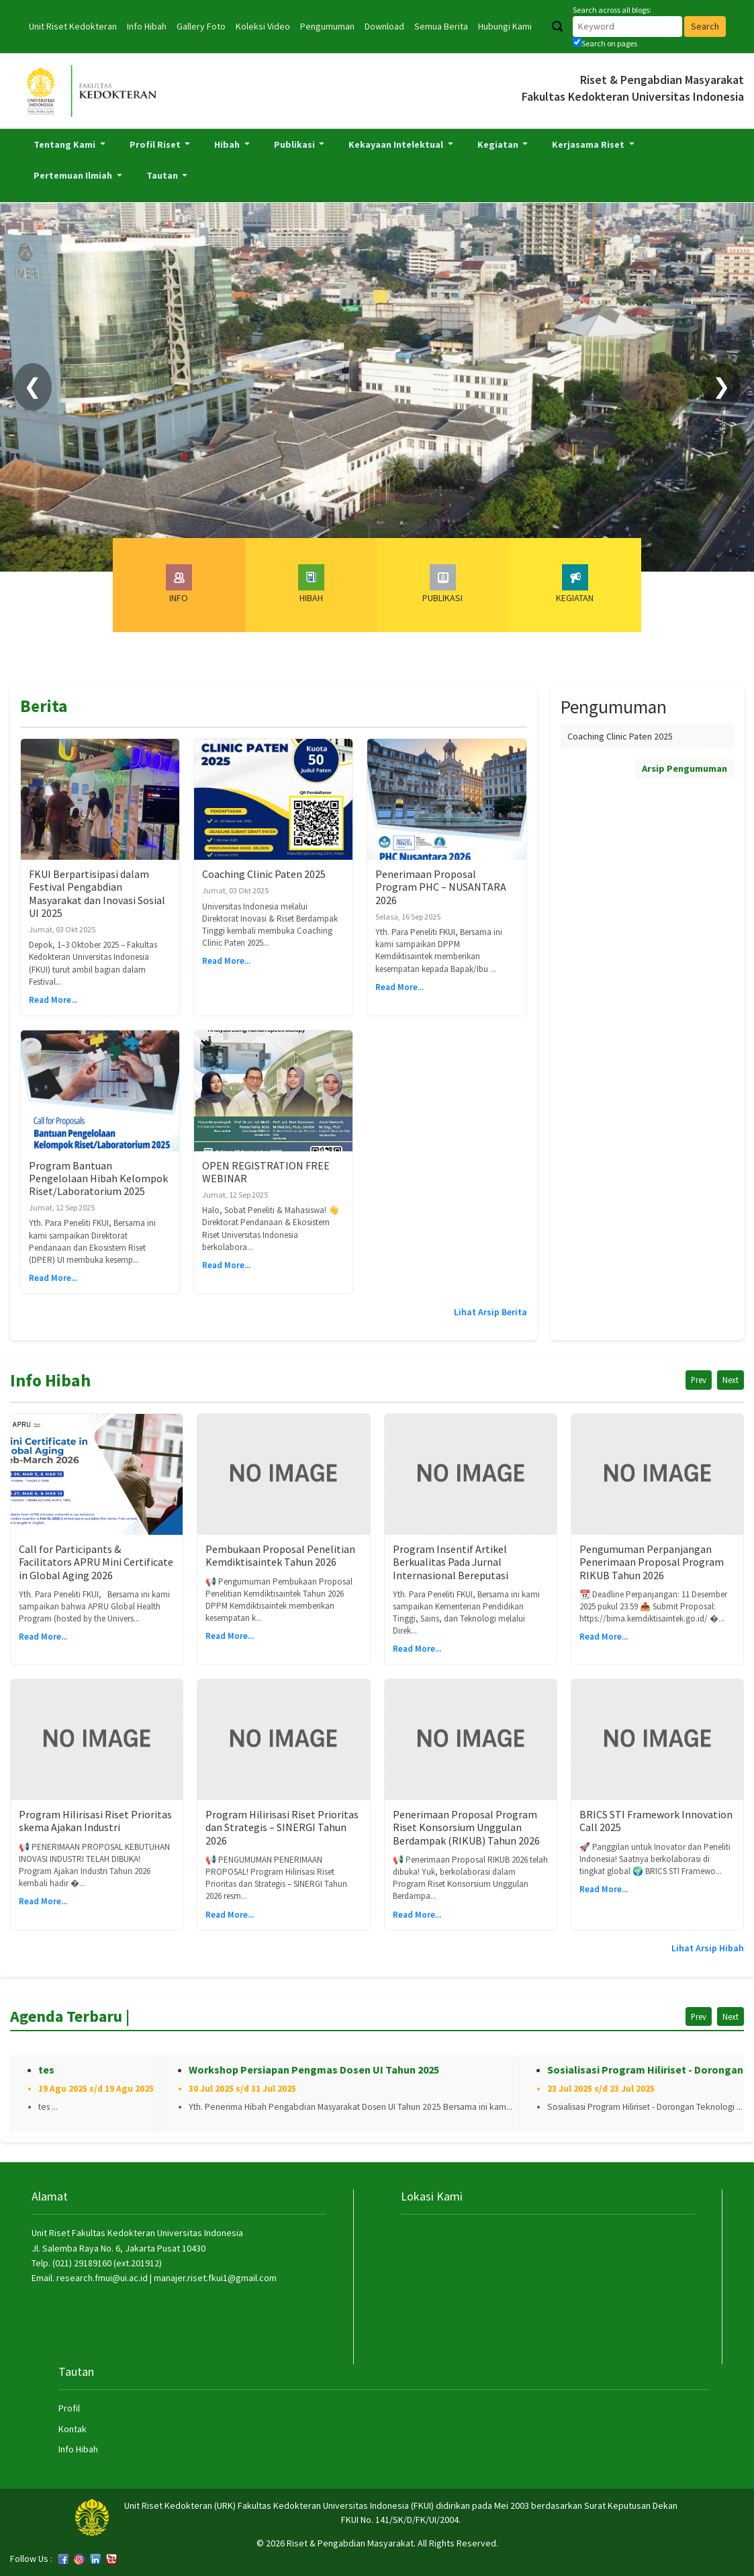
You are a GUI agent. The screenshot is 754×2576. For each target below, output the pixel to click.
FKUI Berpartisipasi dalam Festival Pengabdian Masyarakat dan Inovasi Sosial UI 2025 (97, 893)
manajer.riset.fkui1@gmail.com (215, 2278)
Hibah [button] (228, 144)
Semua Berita (441, 26)
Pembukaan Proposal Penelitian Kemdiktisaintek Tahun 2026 (280, 1555)
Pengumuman (327, 26)
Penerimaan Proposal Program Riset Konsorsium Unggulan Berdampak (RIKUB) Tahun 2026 (466, 1827)
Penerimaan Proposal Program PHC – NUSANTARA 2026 (440, 886)
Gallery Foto (201, 26)
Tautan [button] (163, 175)
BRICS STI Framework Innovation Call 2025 (656, 1821)
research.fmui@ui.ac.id (102, 2278)
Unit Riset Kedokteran (73, 26)
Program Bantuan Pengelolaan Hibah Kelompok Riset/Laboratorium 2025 (98, 1178)
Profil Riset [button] (156, 144)
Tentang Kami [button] (65, 144)
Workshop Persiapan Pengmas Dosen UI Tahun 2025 (314, 2069)
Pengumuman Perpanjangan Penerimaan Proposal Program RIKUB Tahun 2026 (651, 1561)
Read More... (53, 1000)
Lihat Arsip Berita (490, 1312)
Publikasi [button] (295, 144)
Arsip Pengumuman (684, 768)
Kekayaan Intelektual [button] (396, 144)
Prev (698, 1379)
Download (384, 26)
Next (730, 1379)
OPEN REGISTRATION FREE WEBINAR (266, 1172)
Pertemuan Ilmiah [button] (74, 175)
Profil (69, 2408)
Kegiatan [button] (498, 144)
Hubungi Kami (505, 26)
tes (46, 2069)
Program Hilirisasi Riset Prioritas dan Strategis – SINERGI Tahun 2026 (282, 1827)
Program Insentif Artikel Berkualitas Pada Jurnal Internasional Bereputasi (450, 1561)
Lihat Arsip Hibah (707, 1948)
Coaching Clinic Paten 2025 (264, 874)
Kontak (72, 2429)
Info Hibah (147, 26)
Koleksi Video (263, 26)
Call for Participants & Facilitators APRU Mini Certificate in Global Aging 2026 (96, 1561)
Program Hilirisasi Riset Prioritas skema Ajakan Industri (95, 1821)
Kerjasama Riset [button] (589, 144)
